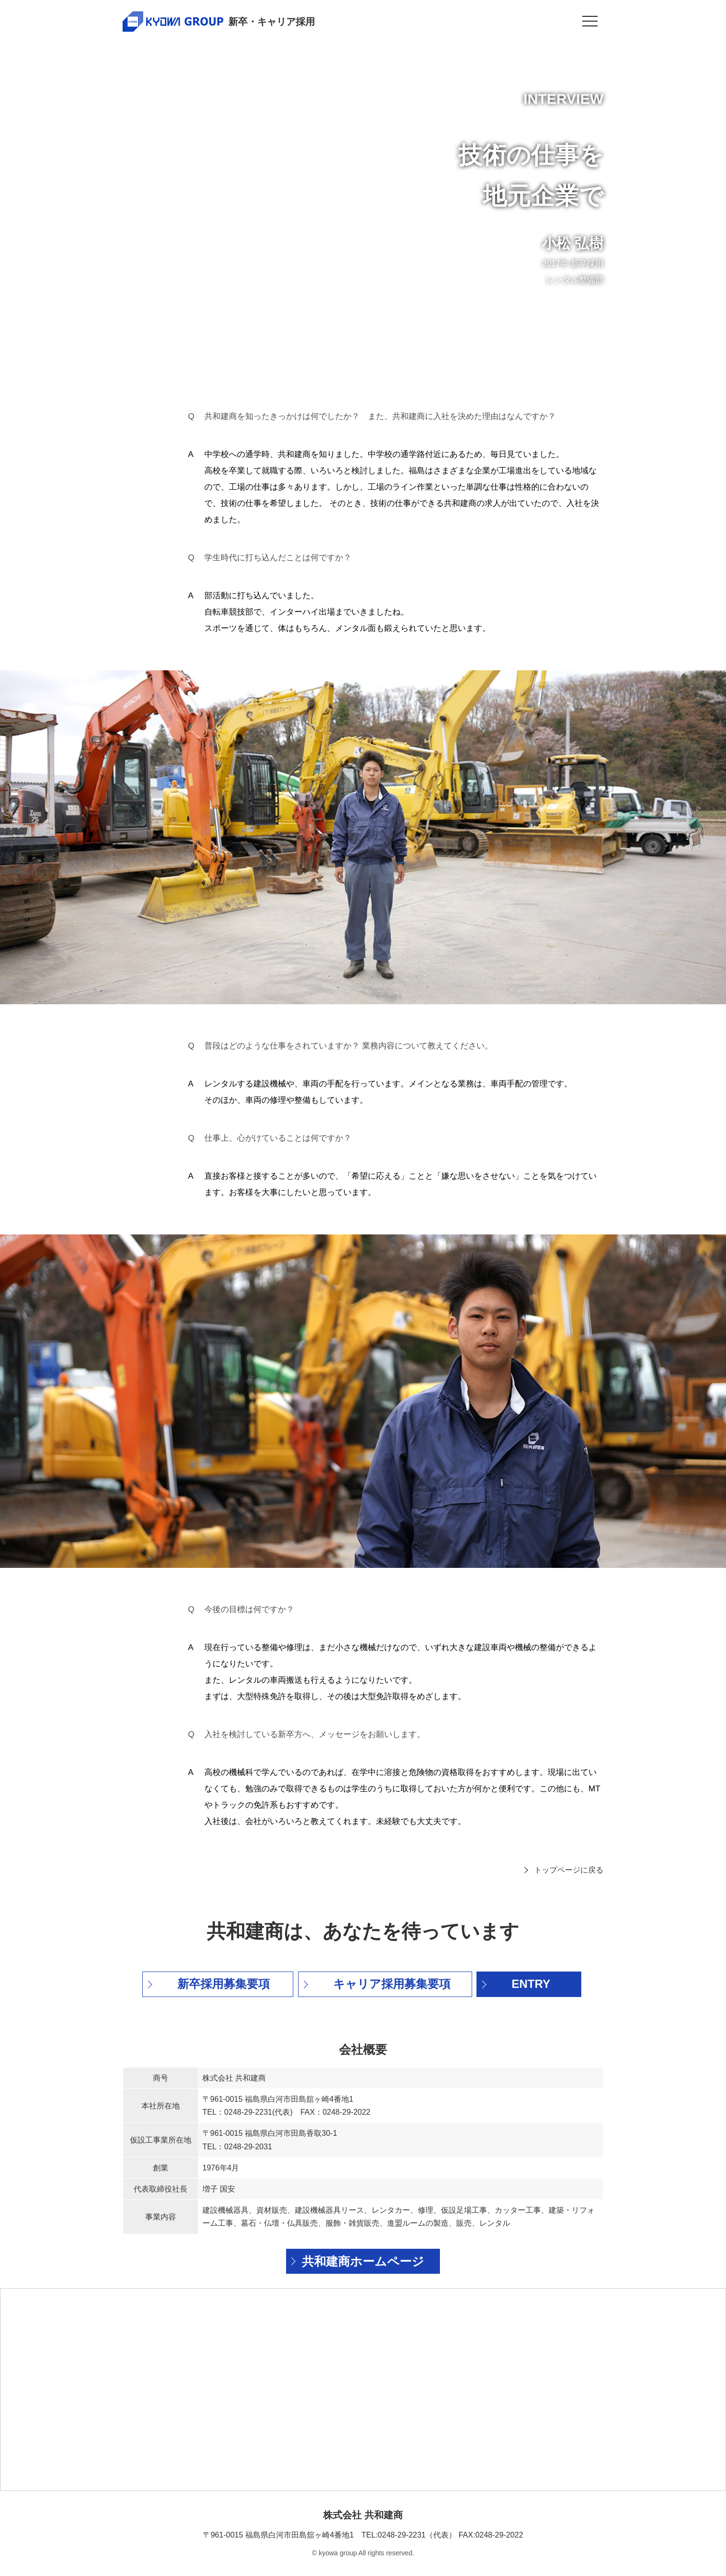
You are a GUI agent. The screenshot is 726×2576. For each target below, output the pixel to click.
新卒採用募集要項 (223, 1983)
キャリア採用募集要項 (392, 1983)
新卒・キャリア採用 (271, 21)
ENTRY (531, 1983)
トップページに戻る (568, 1870)
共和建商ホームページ (363, 2261)
